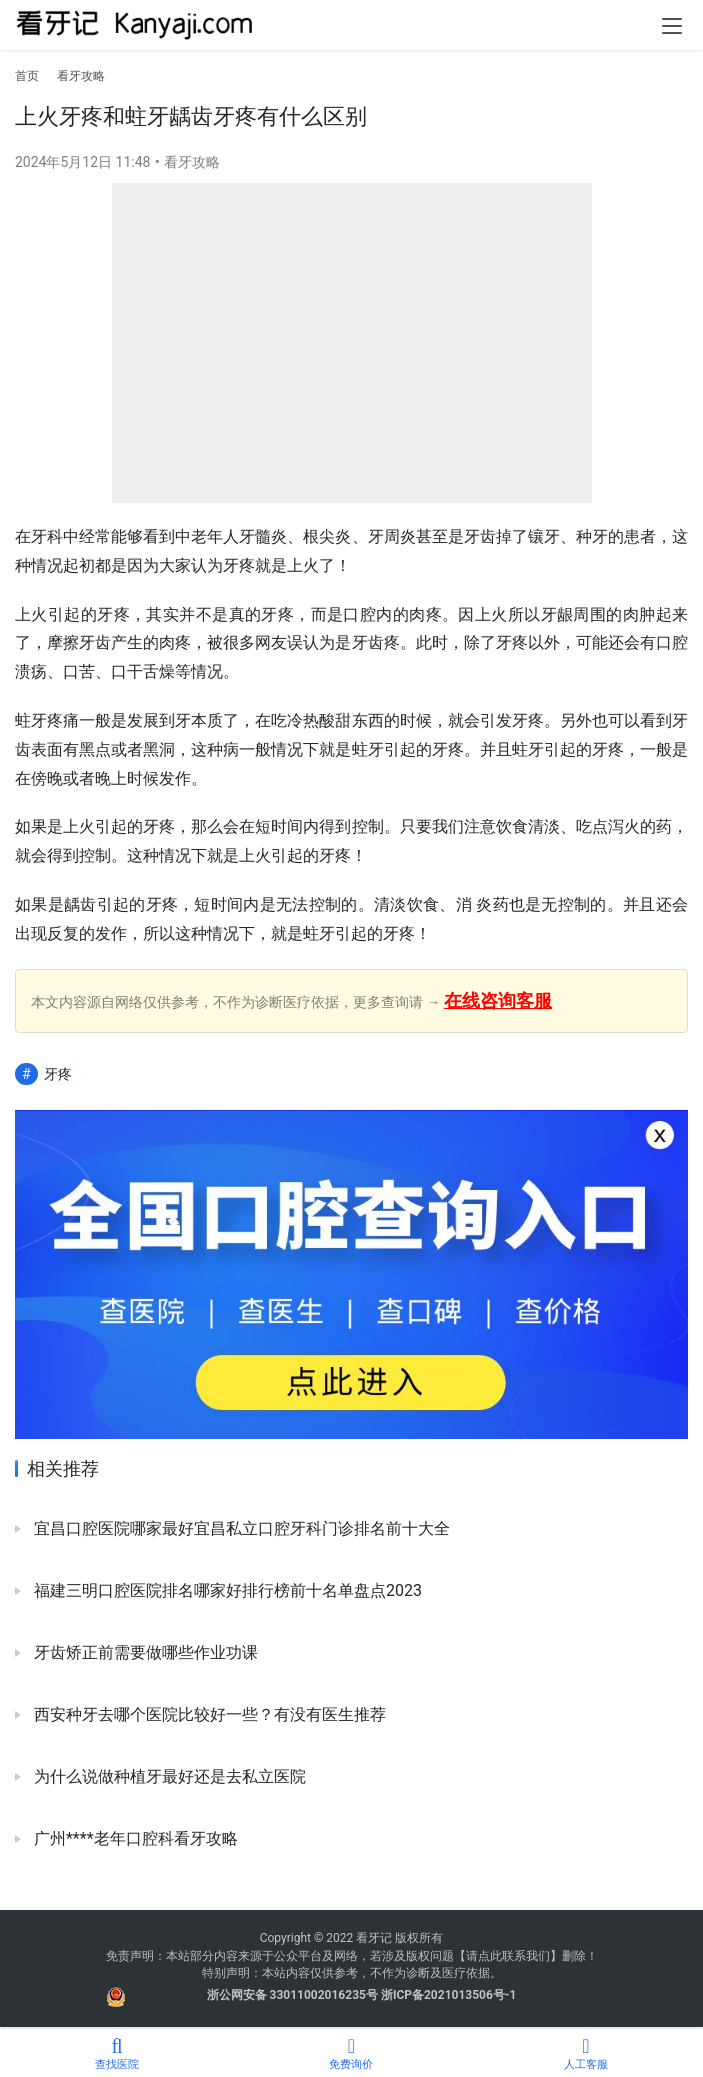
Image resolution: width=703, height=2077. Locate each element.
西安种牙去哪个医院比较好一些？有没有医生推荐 (208, 1714)
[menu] (672, 26)
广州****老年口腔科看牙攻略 (134, 1838)
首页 (27, 76)
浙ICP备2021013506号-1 (449, 1995)
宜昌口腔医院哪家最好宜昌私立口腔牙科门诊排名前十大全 (240, 1528)
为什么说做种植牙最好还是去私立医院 (168, 1776)
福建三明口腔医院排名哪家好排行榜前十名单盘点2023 (226, 1590)
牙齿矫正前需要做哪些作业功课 (144, 1652)
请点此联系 (496, 1956)
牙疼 (58, 1074)
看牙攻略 (192, 162)
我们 (538, 1956)
